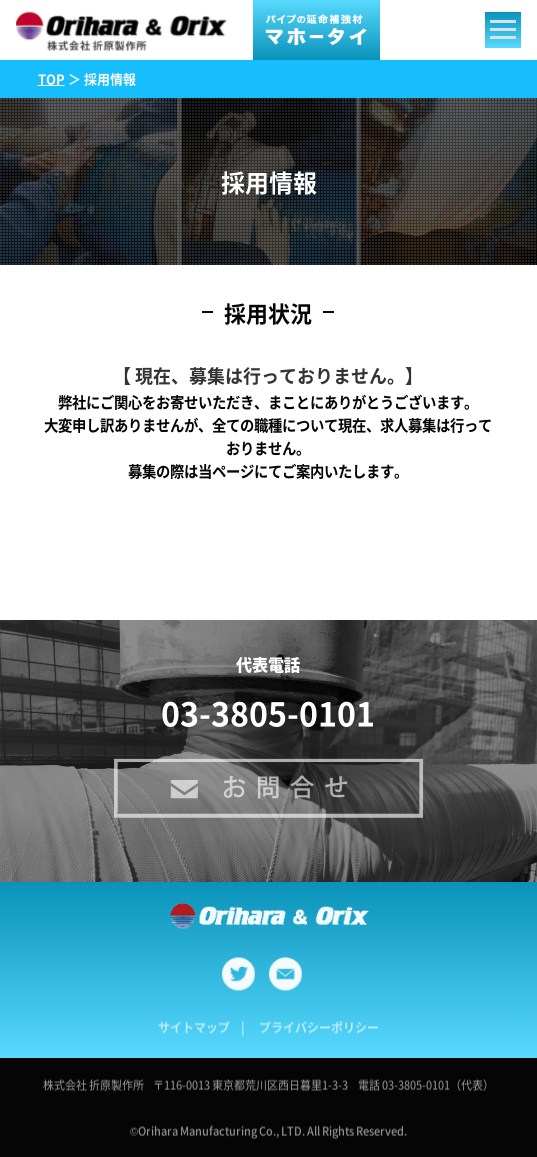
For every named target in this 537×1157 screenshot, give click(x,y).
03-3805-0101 (268, 712)
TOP (51, 78)
